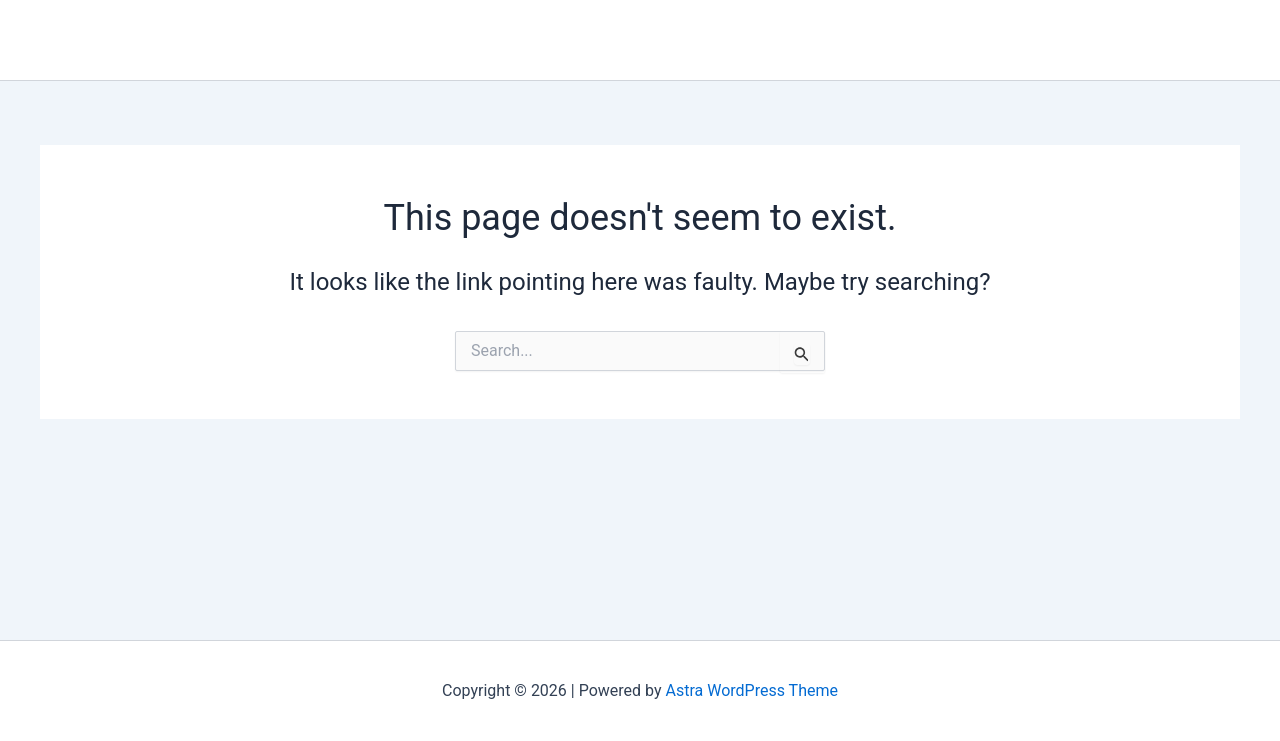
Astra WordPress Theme (752, 690)
